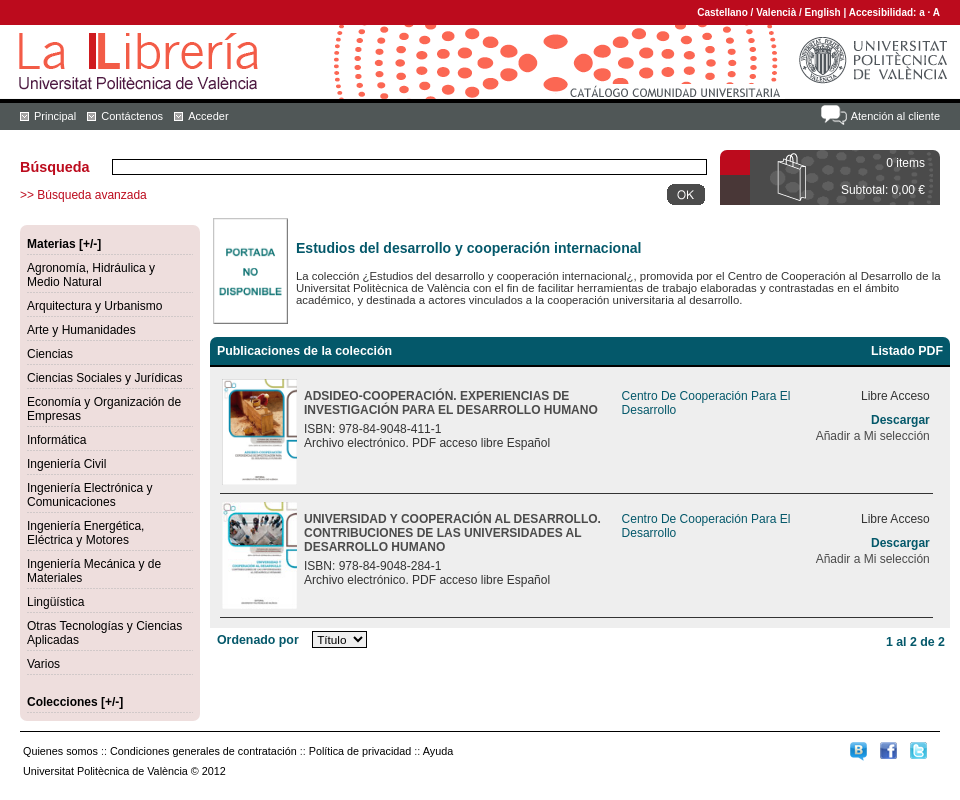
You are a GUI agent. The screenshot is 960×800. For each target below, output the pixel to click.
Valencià (776, 12)
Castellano (722, 12)
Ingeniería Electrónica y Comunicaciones (89, 495)
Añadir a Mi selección (873, 436)
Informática (56, 440)
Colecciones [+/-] (75, 702)
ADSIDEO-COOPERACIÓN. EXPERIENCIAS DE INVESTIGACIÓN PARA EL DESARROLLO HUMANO (451, 403)
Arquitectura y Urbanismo (94, 306)
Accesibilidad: (884, 12)
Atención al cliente (895, 116)
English (823, 12)
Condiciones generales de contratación (203, 751)
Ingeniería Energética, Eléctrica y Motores (85, 533)
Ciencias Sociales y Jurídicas (104, 378)
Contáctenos (132, 116)
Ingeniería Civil (66, 464)
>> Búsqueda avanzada (83, 195)
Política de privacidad (360, 751)
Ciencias (50, 354)
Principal (55, 116)
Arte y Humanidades (81, 330)
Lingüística (55, 602)
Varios (43, 664)
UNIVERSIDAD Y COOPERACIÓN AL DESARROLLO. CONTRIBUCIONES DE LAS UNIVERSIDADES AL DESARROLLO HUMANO (452, 533)
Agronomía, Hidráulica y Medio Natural (91, 275)
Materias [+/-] (64, 244)
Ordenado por (258, 640)
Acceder (208, 116)
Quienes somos (60, 751)
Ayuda (438, 751)
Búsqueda (55, 167)
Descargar (900, 420)
